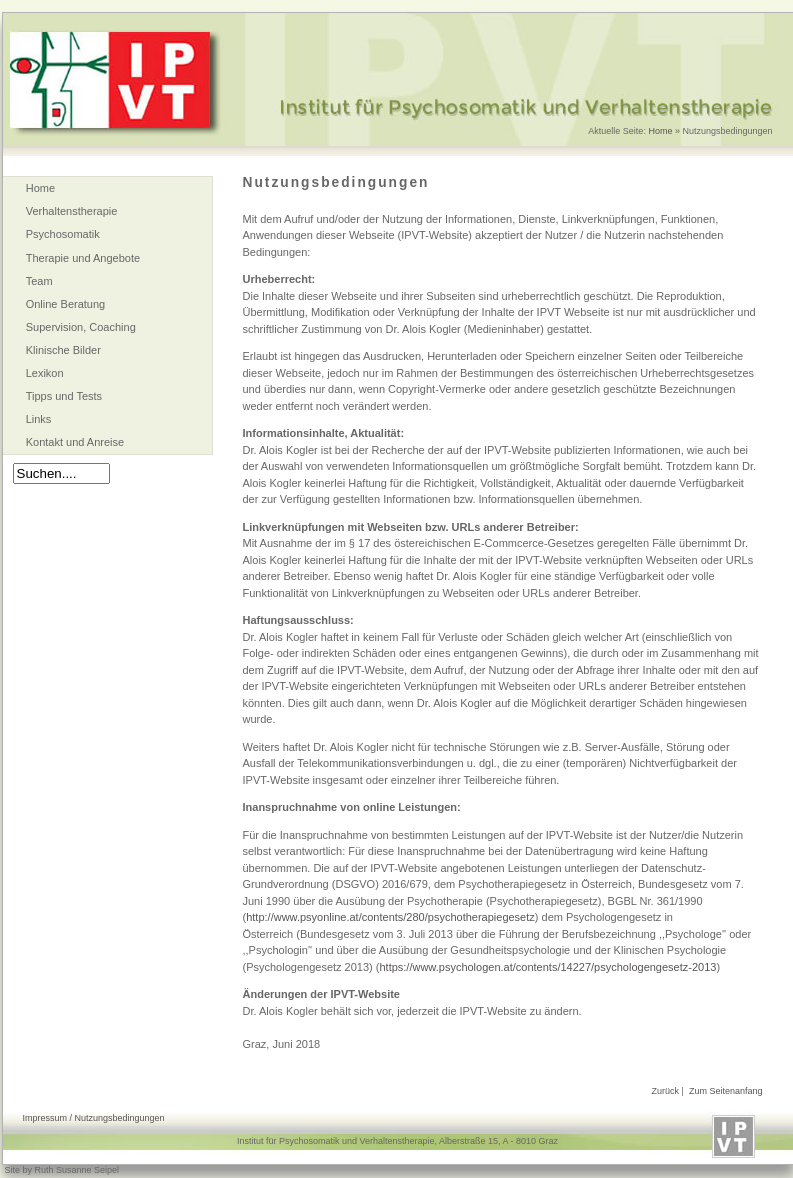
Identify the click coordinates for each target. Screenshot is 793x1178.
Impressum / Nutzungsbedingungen (94, 1118)
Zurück (666, 1091)
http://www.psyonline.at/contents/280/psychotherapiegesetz (390, 917)
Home (660, 131)
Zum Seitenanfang (726, 1091)
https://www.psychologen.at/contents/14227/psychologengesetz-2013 (547, 967)
